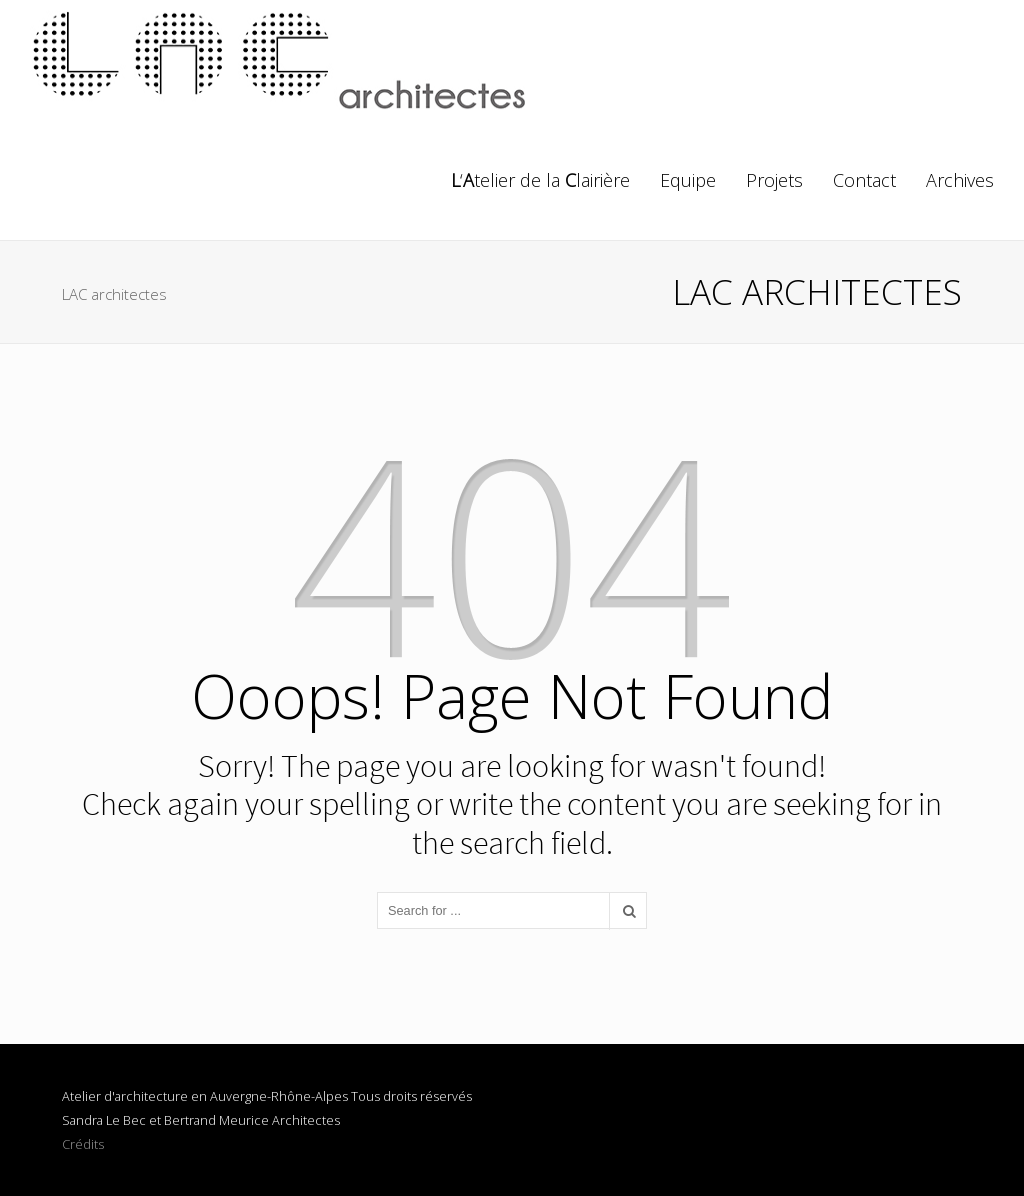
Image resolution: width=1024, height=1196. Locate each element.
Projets (774, 180)
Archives (960, 180)
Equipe (688, 180)
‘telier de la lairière (540, 180)
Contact (864, 180)
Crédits (83, 1144)
